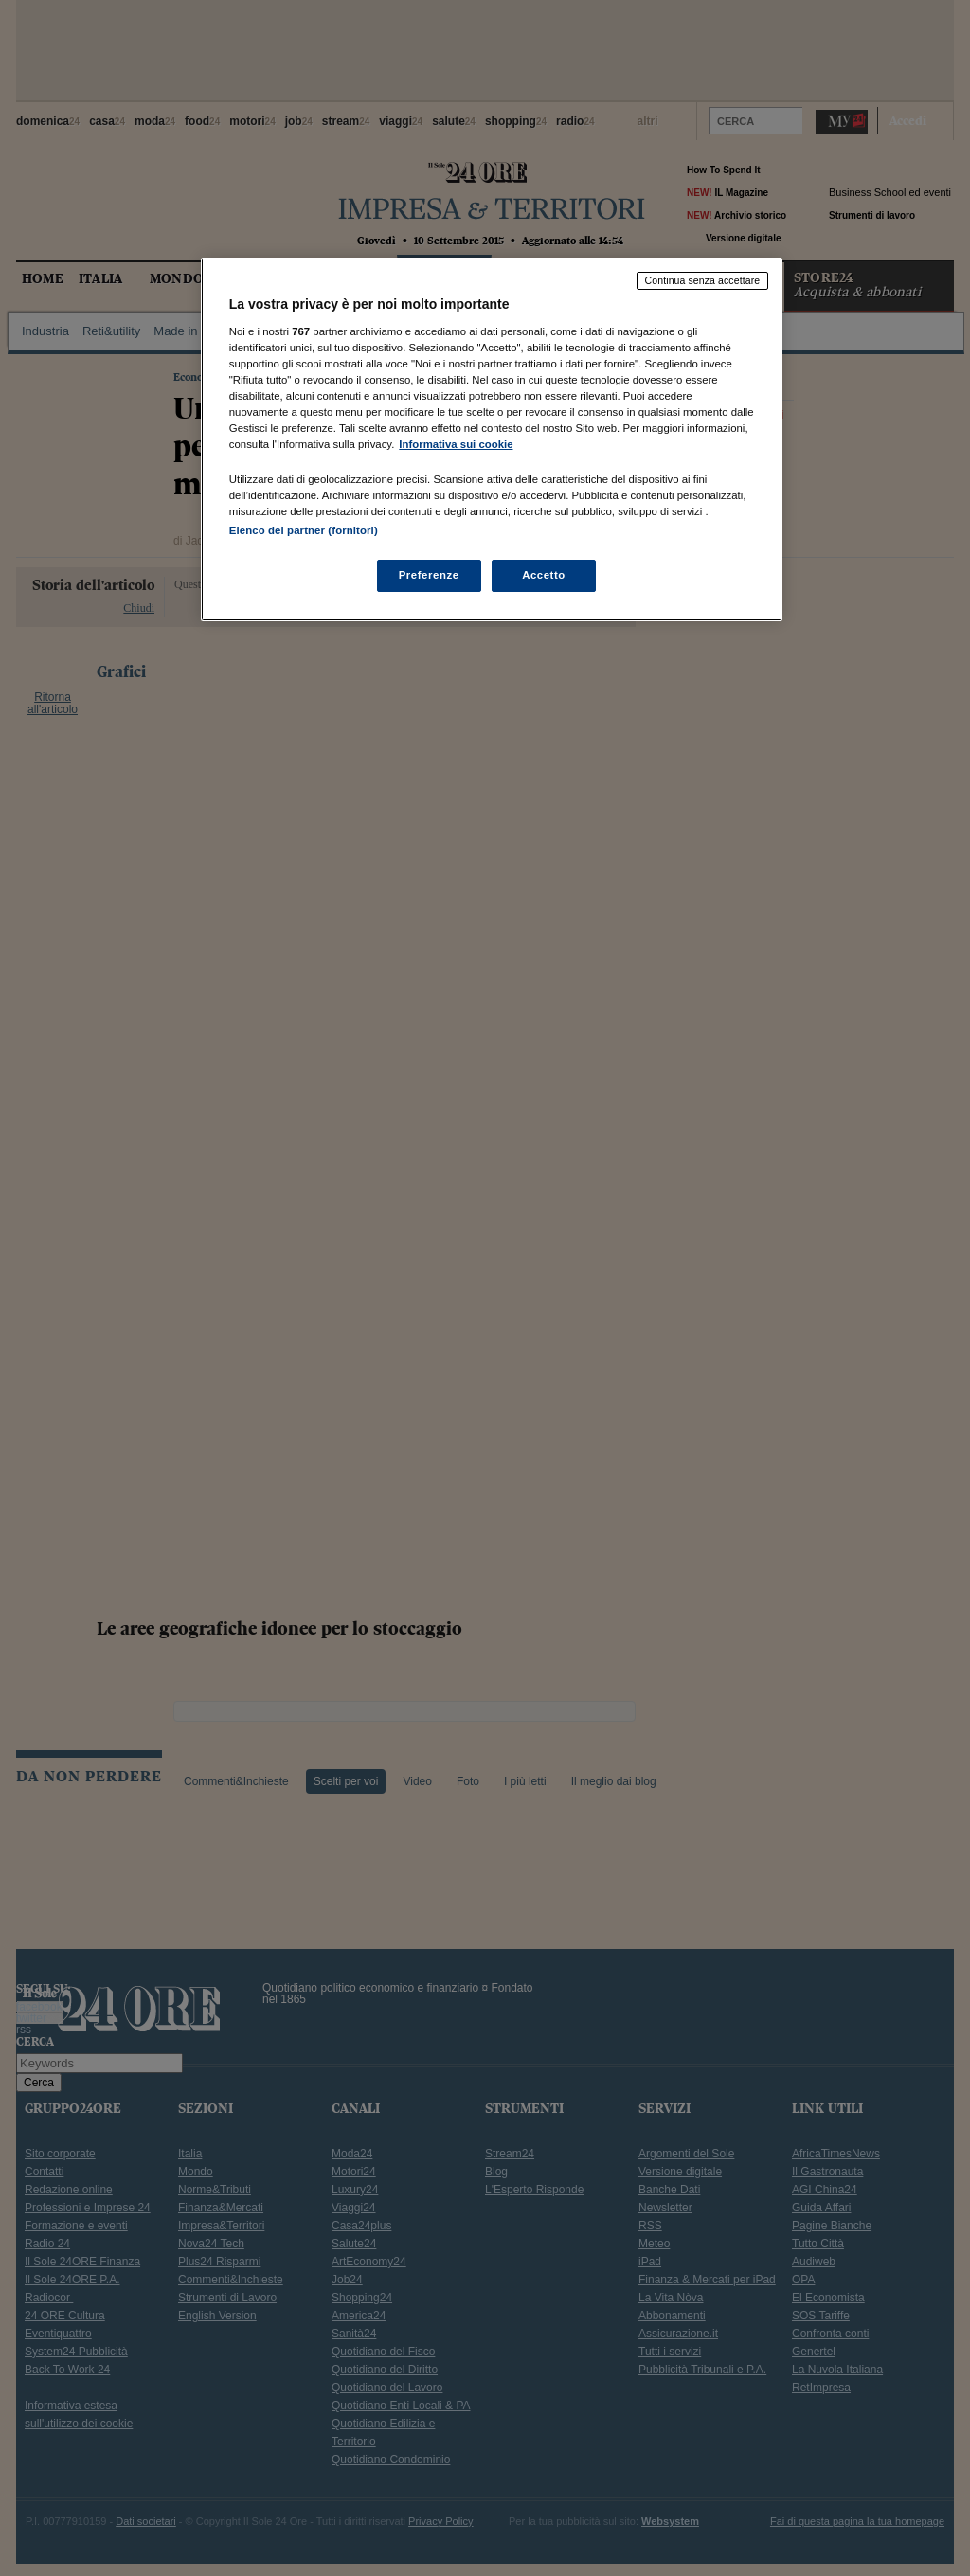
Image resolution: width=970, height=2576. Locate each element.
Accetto (544, 575)
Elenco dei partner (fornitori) (303, 530)
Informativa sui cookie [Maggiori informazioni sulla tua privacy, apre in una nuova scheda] (455, 444)
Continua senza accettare (703, 280)
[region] (491, 439)
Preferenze (429, 575)
